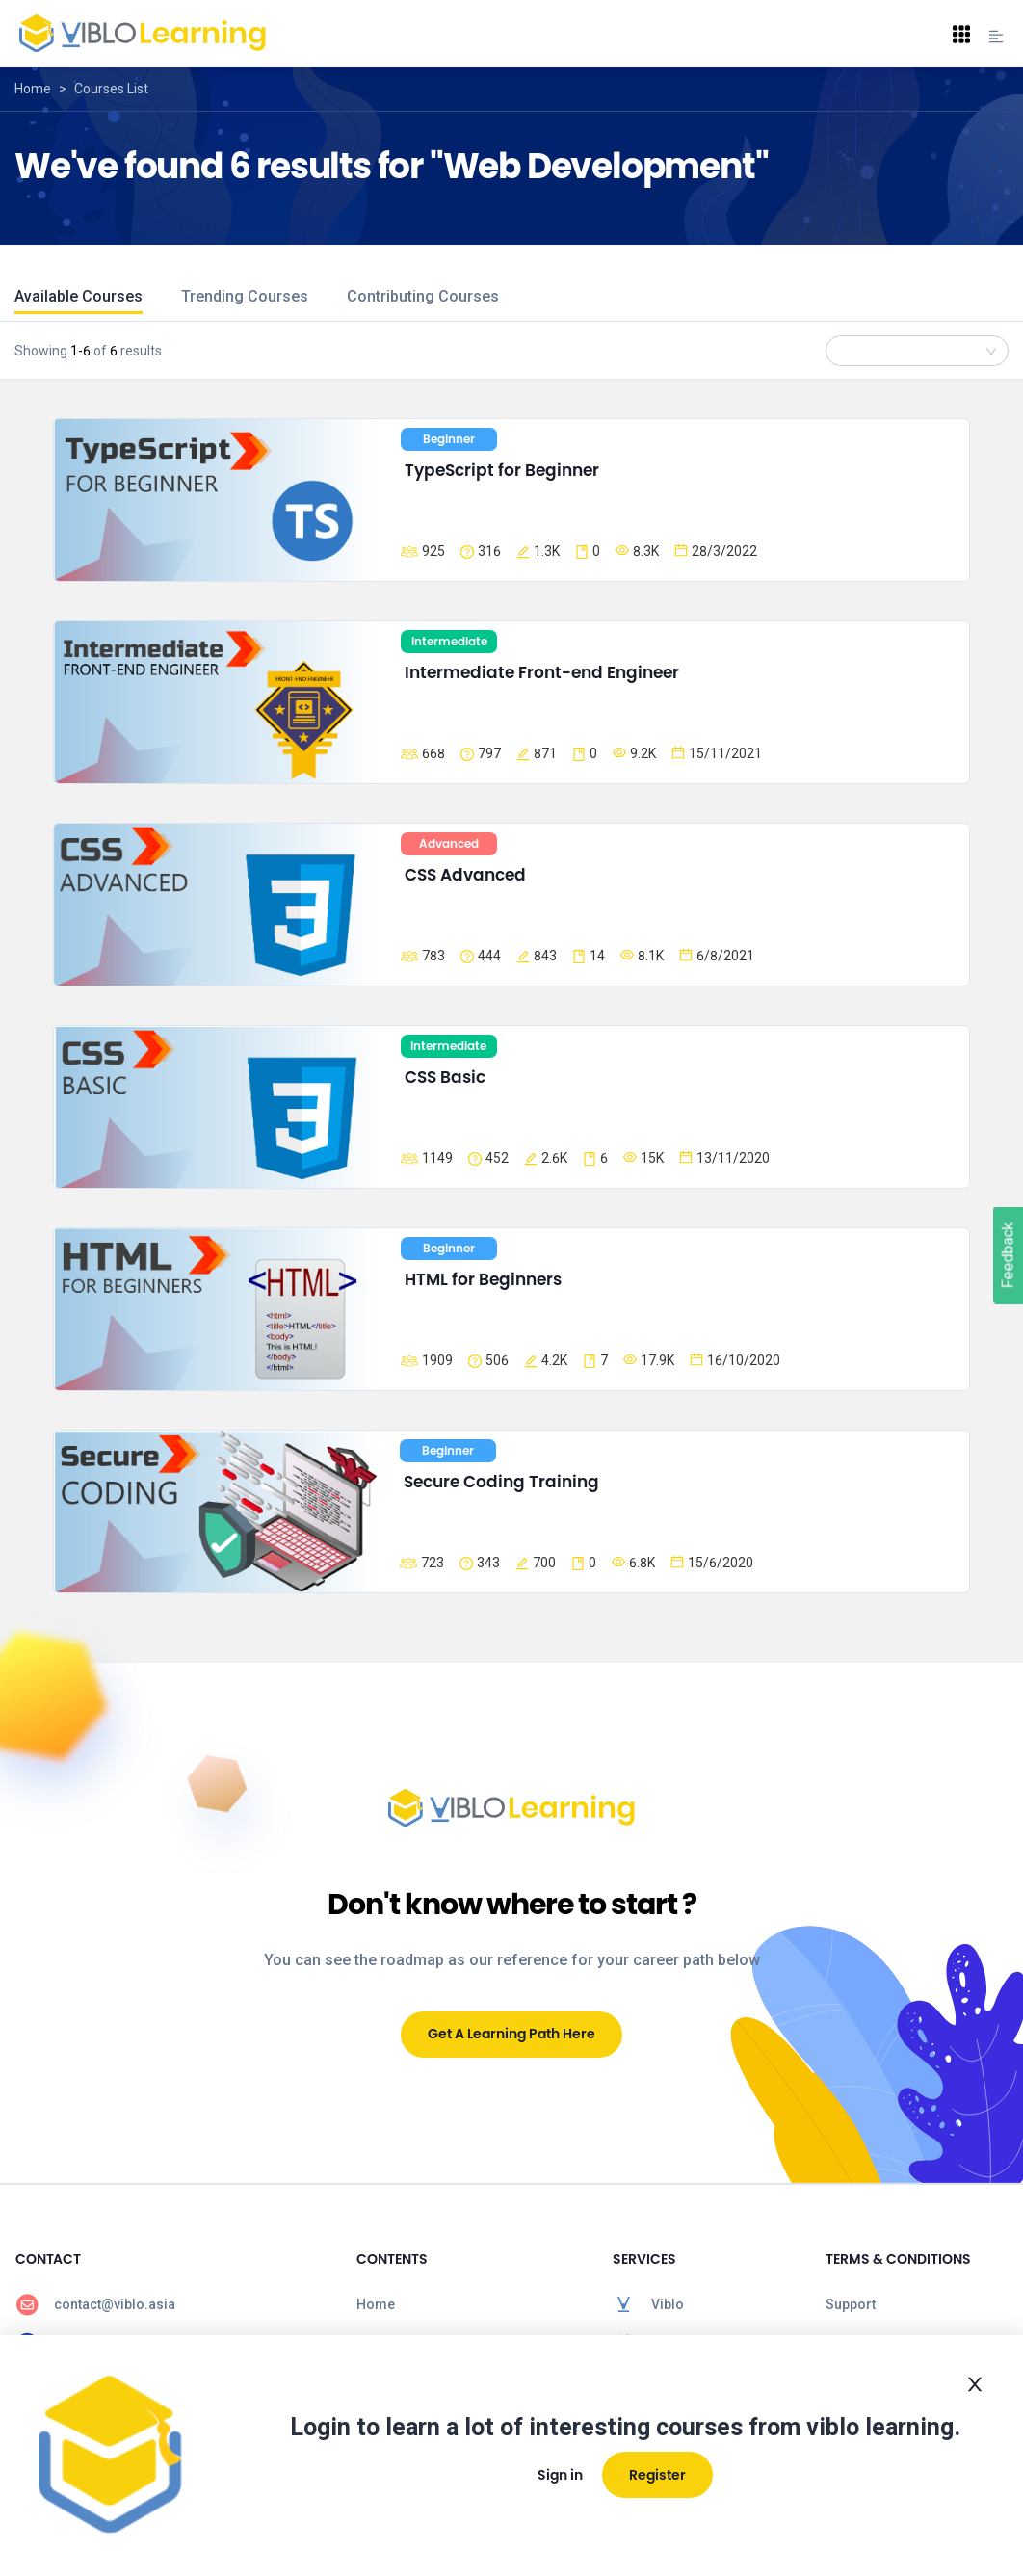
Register (657, 2474)
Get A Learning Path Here (511, 2033)
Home (32, 88)
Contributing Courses (423, 296)
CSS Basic (445, 1077)
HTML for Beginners (483, 1279)
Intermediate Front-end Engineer (542, 672)
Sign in (560, 2474)
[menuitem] (170, 2304)
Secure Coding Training (501, 1481)
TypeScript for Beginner (502, 470)
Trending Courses (244, 296)
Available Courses (78, 296)
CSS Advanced (465, 874)
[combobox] (917, 350)
